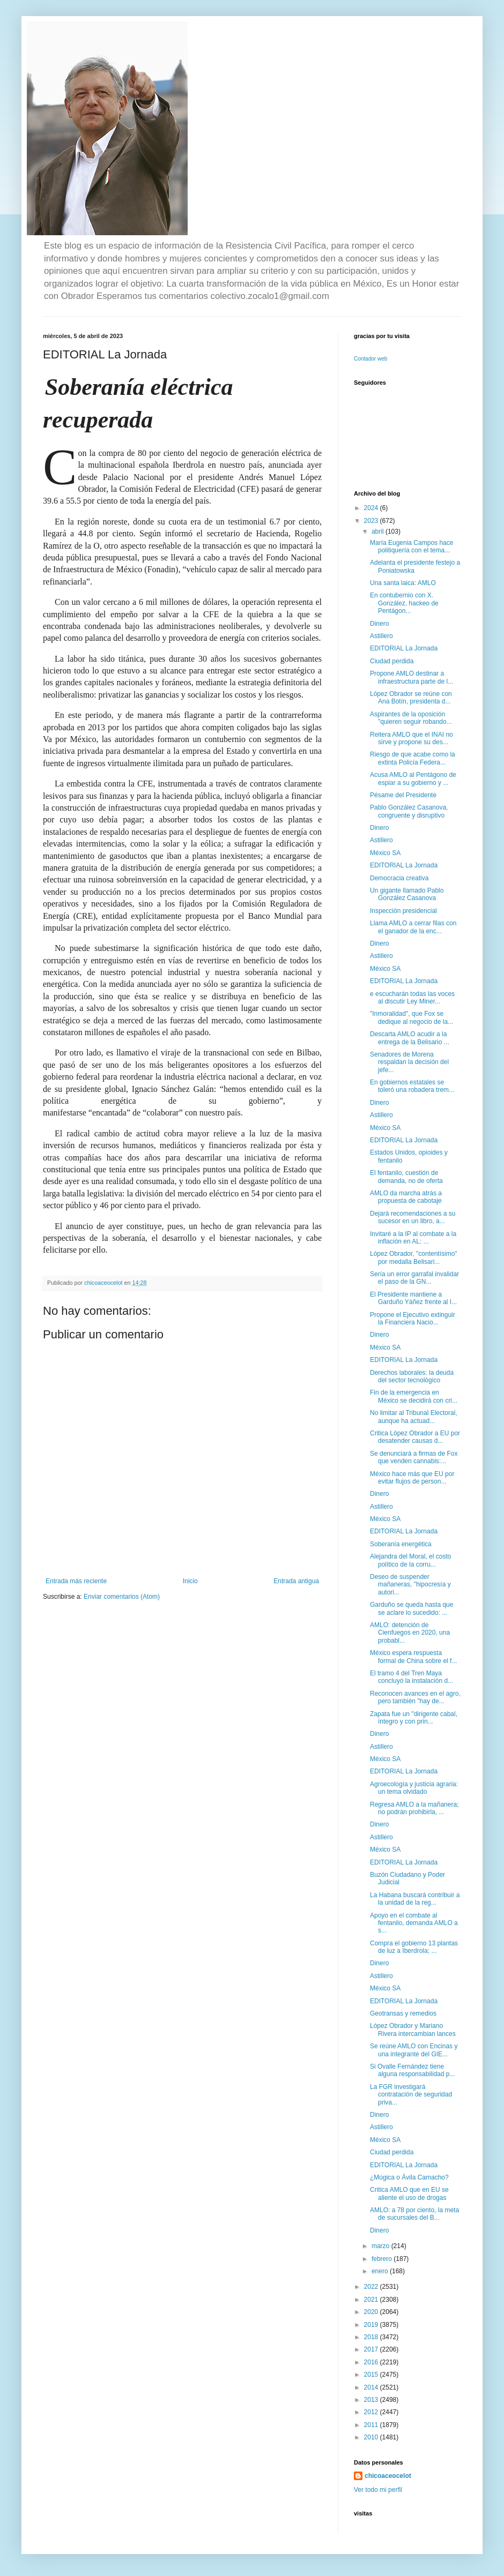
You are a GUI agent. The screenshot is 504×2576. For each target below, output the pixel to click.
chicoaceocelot (388, 2476)
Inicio (190, 1581)
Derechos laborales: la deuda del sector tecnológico (412, 1376)
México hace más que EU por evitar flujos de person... (412, 1477)
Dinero (379, 623)
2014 (372, 2387)
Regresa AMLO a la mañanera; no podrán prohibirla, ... (414, 1808)
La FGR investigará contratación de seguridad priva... (411, 2094)
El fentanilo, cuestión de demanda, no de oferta (406, 1176)
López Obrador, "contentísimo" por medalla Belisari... (413, 1257)
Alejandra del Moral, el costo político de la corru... (410, 1560)
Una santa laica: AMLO (403, 583)
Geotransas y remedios (403, 2013)
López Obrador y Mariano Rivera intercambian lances (413, 2029)
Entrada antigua (296, 1581)
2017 (372, 2349)
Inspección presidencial (403, 911)
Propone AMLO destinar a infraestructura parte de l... (411, 677)
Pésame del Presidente (403, 795)
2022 (372, 2286)
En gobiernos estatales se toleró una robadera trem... (412, 1086)
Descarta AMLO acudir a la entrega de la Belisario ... (409, 1037)
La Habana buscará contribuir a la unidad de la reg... (414, 1898)
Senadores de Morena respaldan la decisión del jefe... (409, 1062)
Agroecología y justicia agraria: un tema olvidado (414, 1787)
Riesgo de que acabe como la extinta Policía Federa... (412, 758)
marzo (381, 2246)
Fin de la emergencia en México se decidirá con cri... (413, 1396)
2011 (372, 2425)
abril (379, 531)
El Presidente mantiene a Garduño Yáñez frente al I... (413, 1298)
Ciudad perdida (391, 661)
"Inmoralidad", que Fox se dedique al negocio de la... (411, 1017)
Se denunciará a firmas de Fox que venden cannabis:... (413, 1457)
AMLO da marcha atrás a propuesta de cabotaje (406, 1196)
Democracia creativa (399, 878)
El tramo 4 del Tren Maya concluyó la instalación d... (411, 1676)
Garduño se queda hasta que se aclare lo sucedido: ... (411, 1608)
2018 (372, 2337)
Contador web (370, 359)
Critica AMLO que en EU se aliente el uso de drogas (409, 2193)
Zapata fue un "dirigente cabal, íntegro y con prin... (413, 1717)
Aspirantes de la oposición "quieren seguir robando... (411, 717)
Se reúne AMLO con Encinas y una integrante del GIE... (413, 2049)
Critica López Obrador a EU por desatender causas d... (415, 1436)
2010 (372, 2437)
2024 (372, 508)
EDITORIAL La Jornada (404, 648)
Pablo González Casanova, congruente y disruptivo (409, 811)
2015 (372, 2374)
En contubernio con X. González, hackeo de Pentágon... (404, 603)
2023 (372, 521)
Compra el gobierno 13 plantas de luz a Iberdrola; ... (414, 1947)
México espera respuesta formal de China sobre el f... (413, 1656)
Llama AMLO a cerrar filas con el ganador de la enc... (413, 926)
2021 (372, 2299)
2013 (372, 2399)
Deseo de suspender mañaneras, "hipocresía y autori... (410, 1584)
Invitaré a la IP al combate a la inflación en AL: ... (413, 1237)
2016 (372, 2362)
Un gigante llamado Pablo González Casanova (406, 894)
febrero (383, 2259)
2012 (372, 2412)
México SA (385, 853)
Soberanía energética (401, 1544)
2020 (372, 2312)
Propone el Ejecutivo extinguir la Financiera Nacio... (412, 1318)
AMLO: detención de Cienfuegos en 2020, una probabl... (410, 1632)
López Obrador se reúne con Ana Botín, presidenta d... (411, 697)
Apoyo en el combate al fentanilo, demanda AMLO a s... (414, 1923)
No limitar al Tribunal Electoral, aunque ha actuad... (413, 1416)
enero (381, 2271)
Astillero (381, 636)
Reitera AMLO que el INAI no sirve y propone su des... (411, 738)
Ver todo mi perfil (378, 2489)
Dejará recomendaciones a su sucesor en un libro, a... (412, 1217)
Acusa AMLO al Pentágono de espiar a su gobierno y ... (413, 778)
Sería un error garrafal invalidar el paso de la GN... (414, 1277)
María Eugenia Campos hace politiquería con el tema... (411, 546)
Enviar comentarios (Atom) (122, 1596)
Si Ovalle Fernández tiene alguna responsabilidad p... (412, 2070)
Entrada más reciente (76, 1581)
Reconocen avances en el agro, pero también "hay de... (415, 1697)
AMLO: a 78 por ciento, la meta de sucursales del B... (414, 2213)
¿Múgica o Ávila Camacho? (409, 2177)
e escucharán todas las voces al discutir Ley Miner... (412, 997)
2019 (372, 2324)
